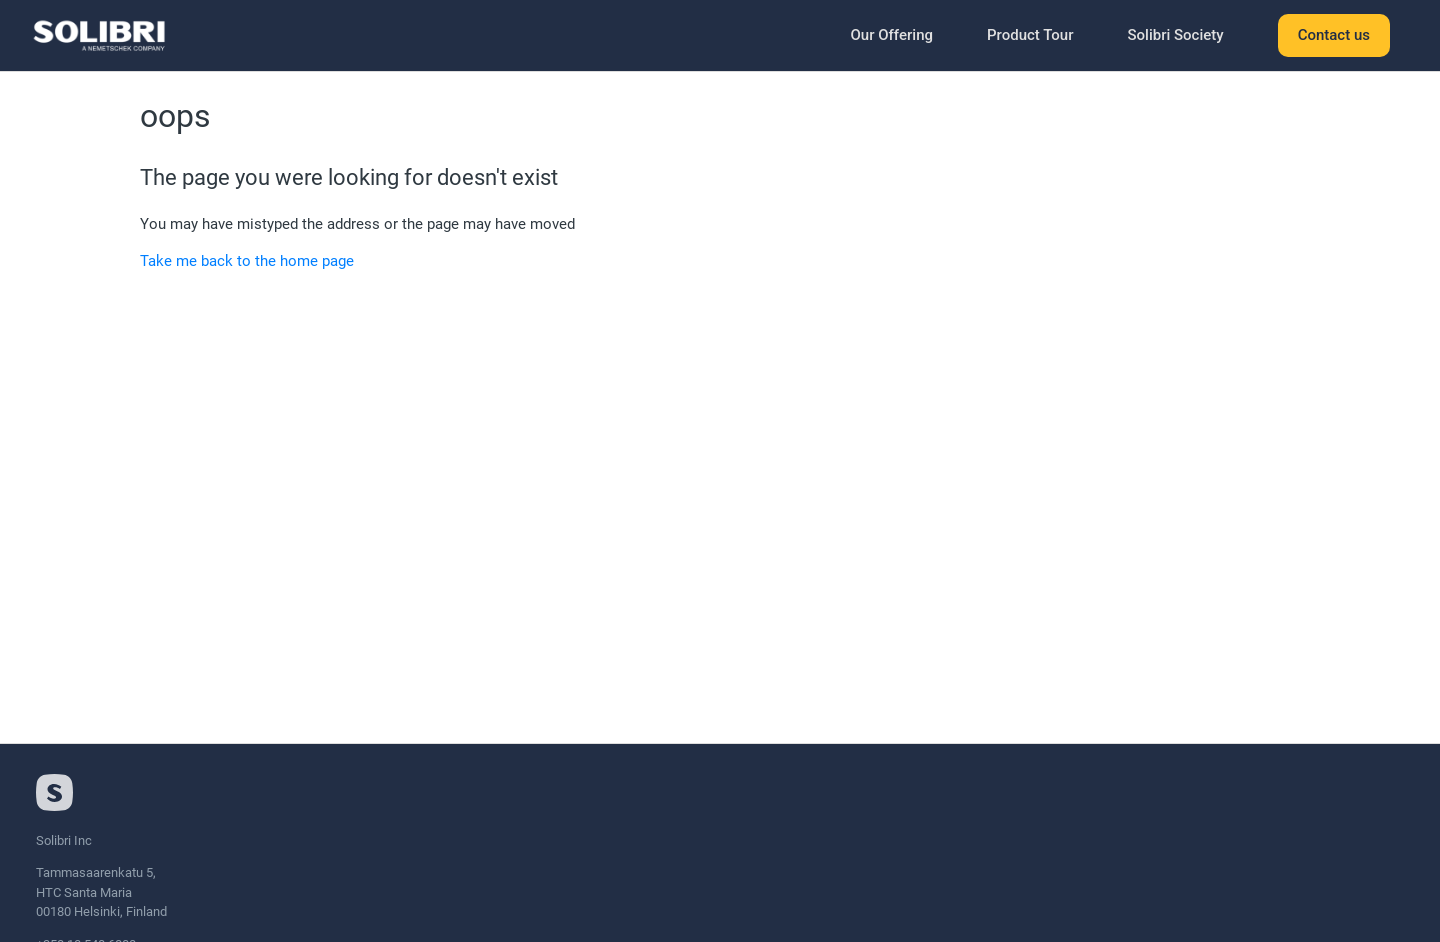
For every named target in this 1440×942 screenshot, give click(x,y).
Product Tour (1030, 35)
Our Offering (892, 35)
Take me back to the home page (247, 261)
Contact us (1334, 35)
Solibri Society (1175, 35)
